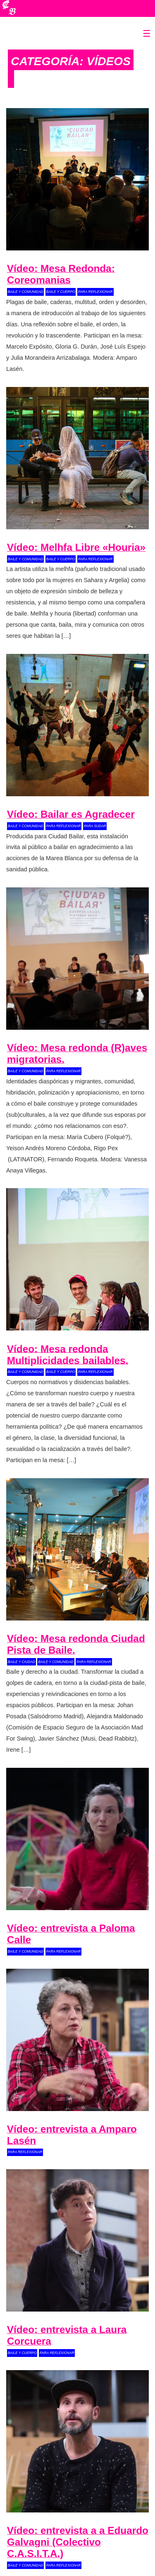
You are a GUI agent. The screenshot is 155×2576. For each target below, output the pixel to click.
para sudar (95, 826)
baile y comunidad (25, 292)
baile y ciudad (21, 1662)
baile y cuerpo (60, 292)
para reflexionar (95, 292)
